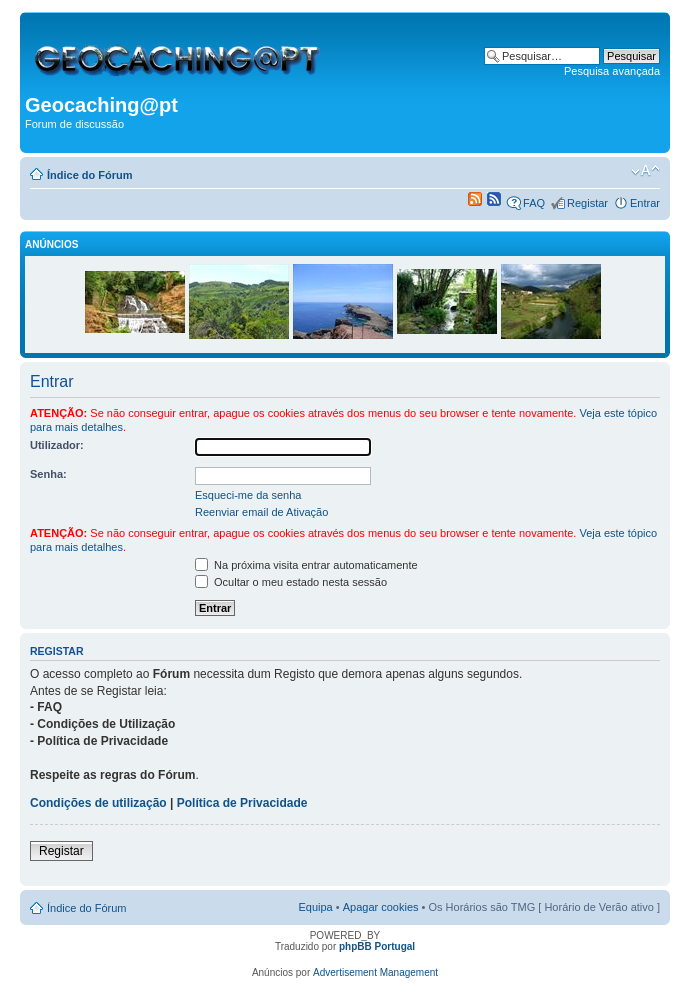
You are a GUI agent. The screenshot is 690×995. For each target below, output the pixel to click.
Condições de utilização (98, 803)
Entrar (645, 203)
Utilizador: (57, 445)
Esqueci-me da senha (248, 495)
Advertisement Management (375, 972)
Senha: (48, 474)
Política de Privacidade (242, 803)
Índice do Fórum (90, 175)
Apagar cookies (381, 907)
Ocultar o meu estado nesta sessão (291, 582)
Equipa (315, 907)
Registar (587, 203)
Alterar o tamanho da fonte (645, 171)
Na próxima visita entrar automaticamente (306, 565)
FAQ (534, 203)
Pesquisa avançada (612, 71)
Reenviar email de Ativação (261, 512)
